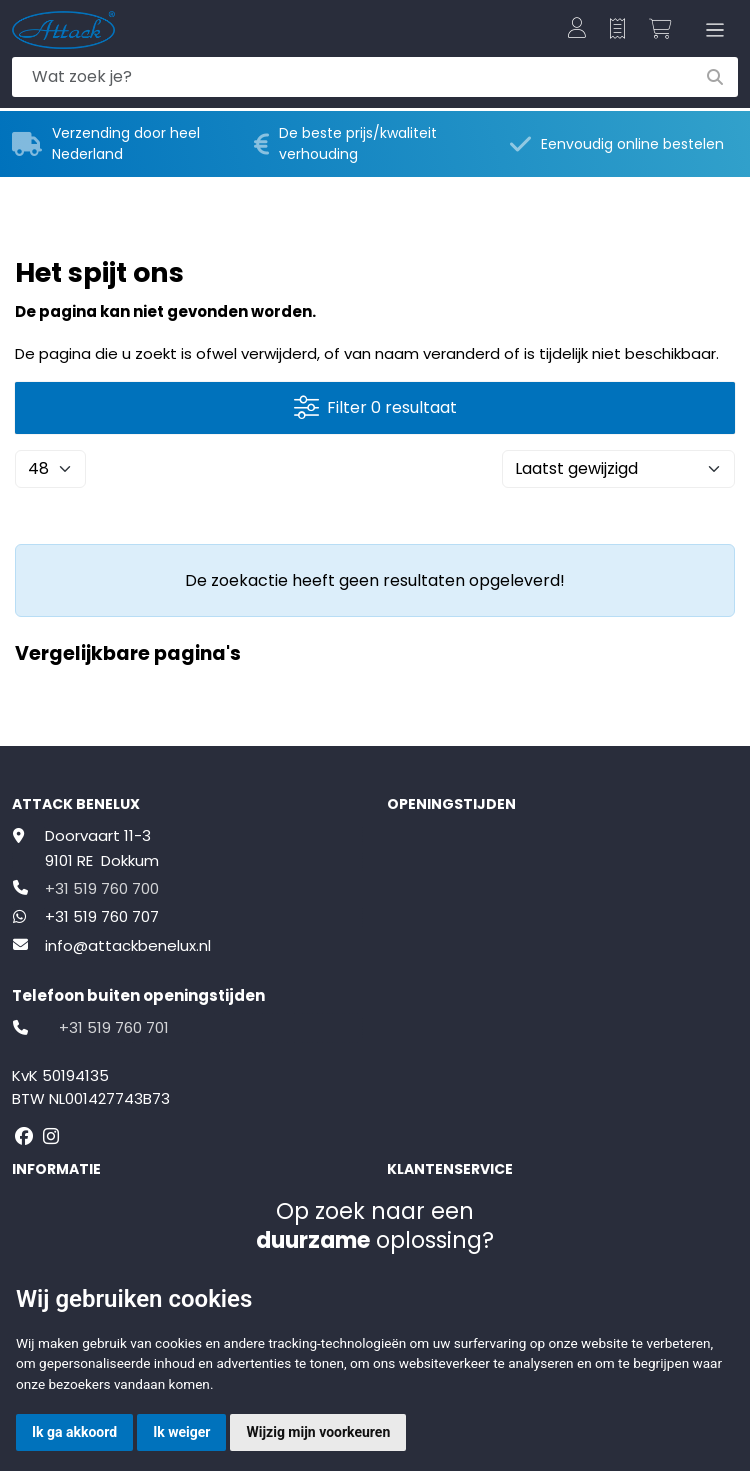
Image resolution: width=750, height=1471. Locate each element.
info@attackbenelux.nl (128, 945)
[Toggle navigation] (711, 30)
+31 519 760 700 (102, 888)
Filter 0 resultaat (375, 407)
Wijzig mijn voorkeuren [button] (318, 1432)
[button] (577, 30)
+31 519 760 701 (114, 1027)
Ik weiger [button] (181, 1432)
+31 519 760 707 (102, 916)
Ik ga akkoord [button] (74, 1432)
